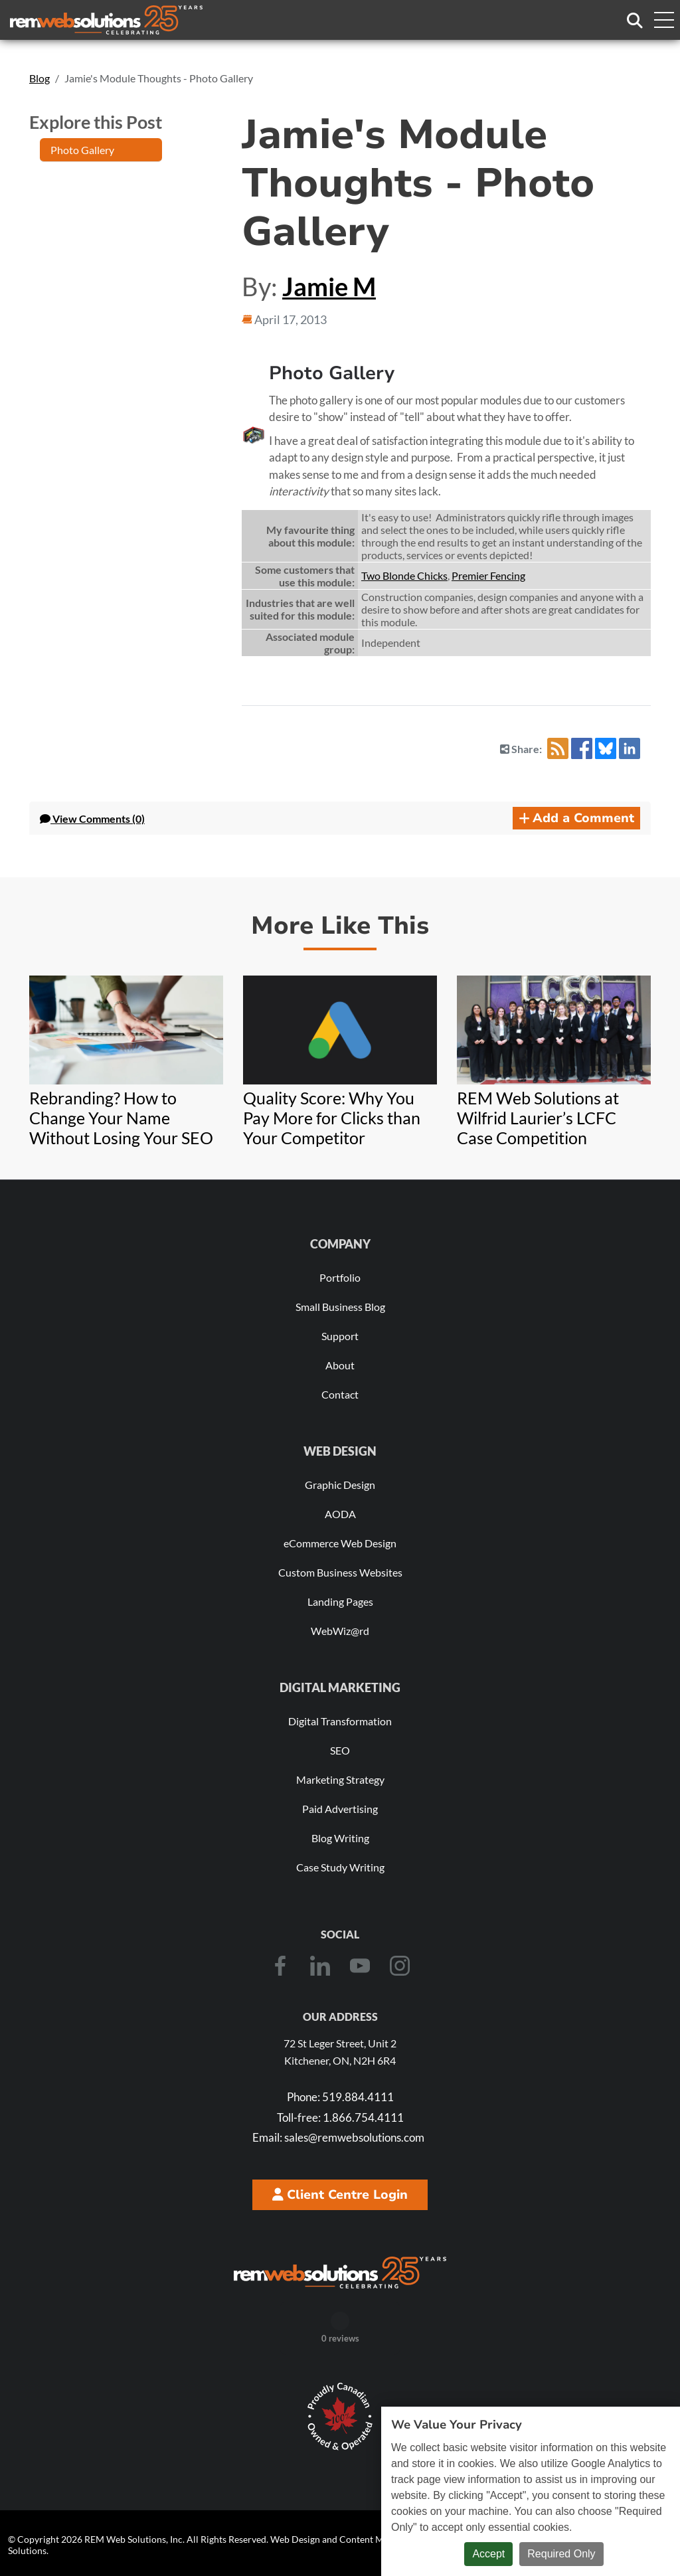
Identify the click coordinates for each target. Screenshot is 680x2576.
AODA (340, 1513)
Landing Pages (340, 1601)
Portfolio (340, 1277)
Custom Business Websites (340, 1572)
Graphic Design (340, 1484)
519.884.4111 (340, 2097)
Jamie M (329, 286)
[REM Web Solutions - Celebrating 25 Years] (340, 2272)
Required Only (561, 2553)
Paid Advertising (340, 1808)
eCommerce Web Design (340, 1543)
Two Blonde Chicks (404, 575)
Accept (488, 2553)
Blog (39, 78)
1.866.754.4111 (340, 2117)
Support (340, 1336)
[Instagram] (400, 1966)
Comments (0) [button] (92, 818)
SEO (340, 1750)
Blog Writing (340, 1838)
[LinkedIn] (320, 1966)
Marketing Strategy (340, 1779)
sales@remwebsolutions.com (338, 2137)
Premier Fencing (488, 575)
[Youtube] (360, 1966)
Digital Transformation (340, 1721)
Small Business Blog (340, 1306)
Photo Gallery (82, 149)
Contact (340, 1394)
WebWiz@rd (340, 1630)
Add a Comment (576, 818)
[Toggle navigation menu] (663, 20)
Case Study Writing (340, 1867)
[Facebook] (280, 1966)
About (340, 1365)
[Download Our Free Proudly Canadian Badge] (340, 2416)
